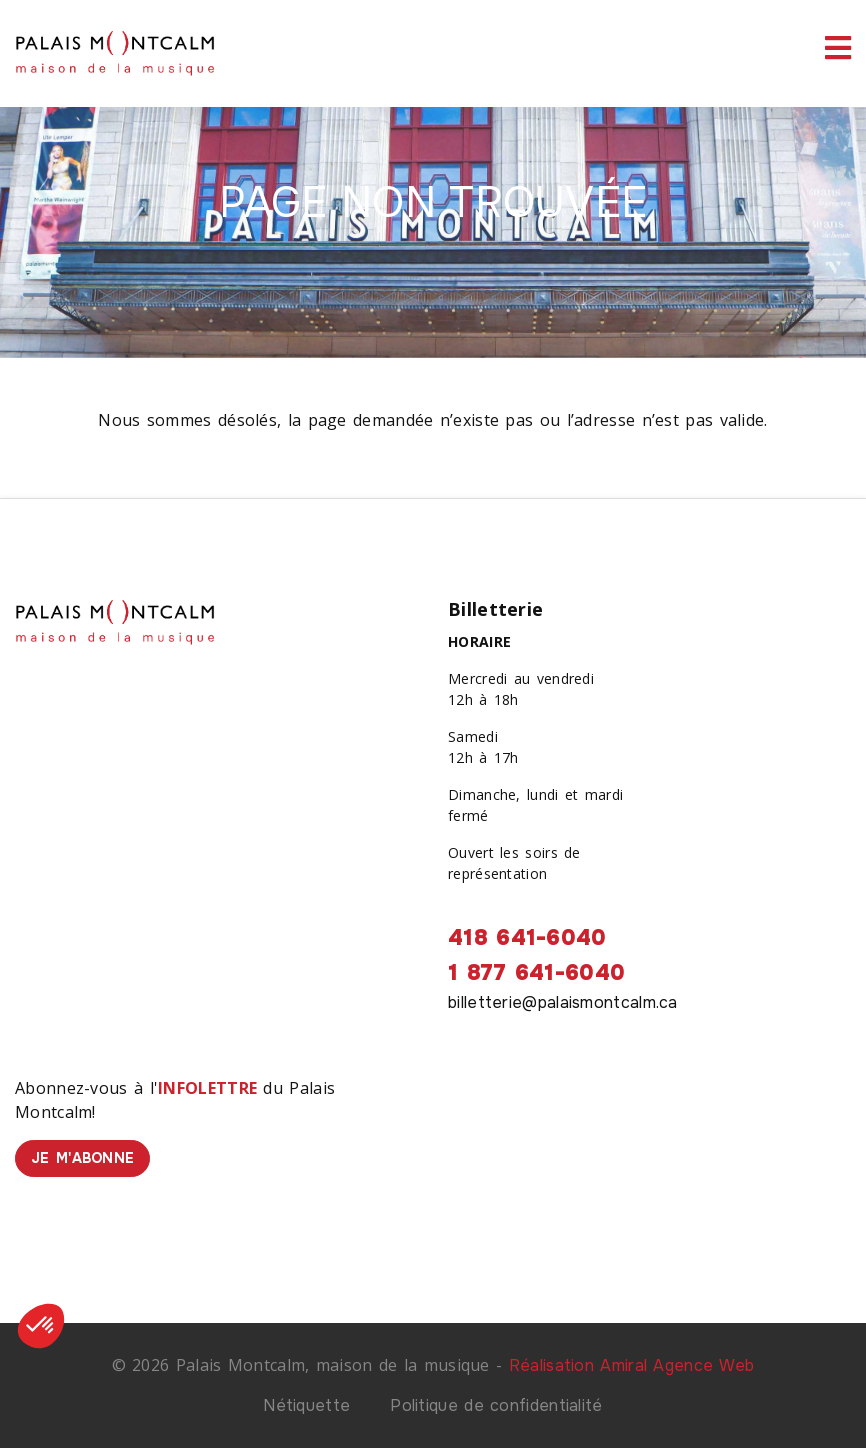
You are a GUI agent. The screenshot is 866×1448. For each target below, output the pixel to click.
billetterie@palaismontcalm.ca (563, 1002)
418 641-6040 (527, 938)
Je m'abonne (82, 1158)
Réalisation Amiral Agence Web (632, 1365)
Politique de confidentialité (496, 1405)
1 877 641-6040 (536, 973)
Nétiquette (306, 1405)
